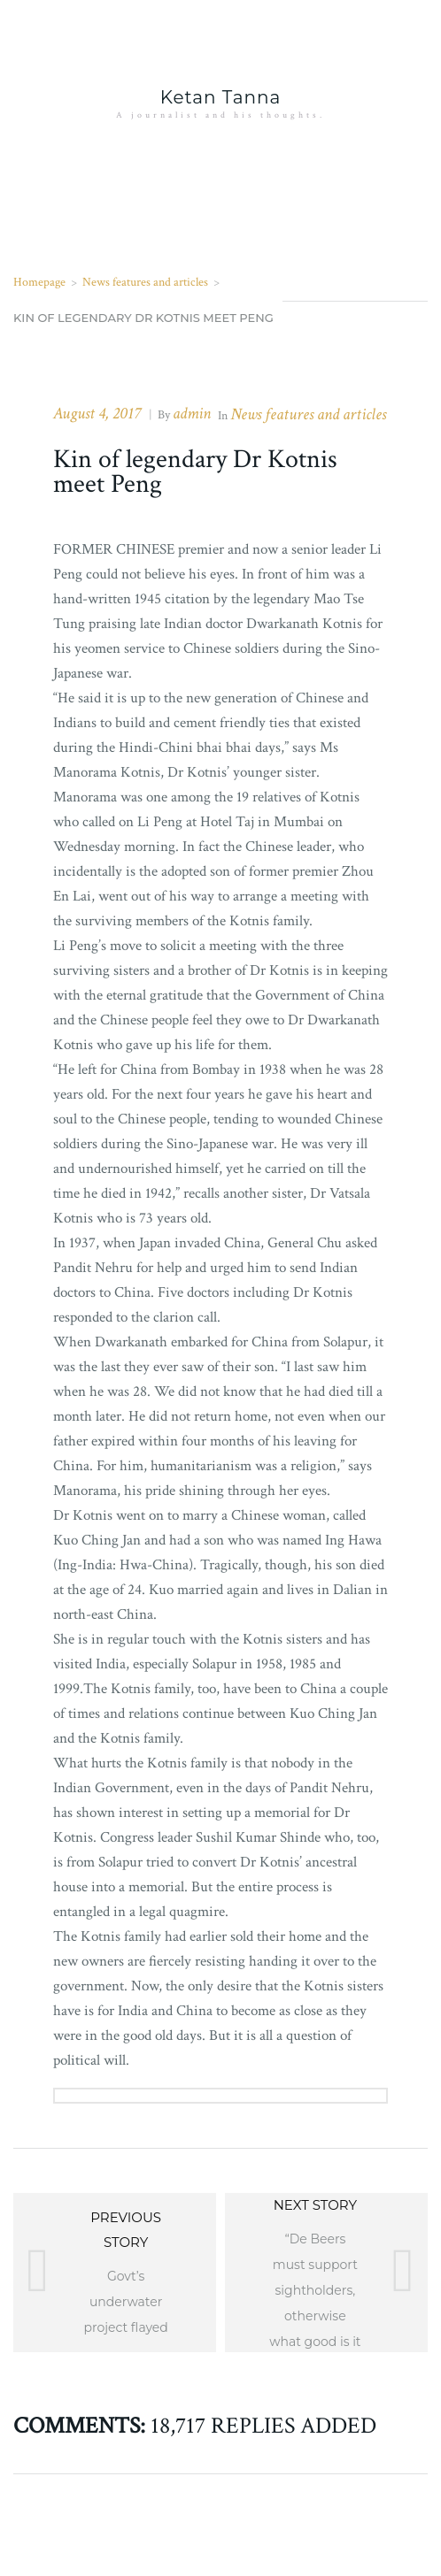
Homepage (39, 282)
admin (192, 413)
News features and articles (145, 282)
